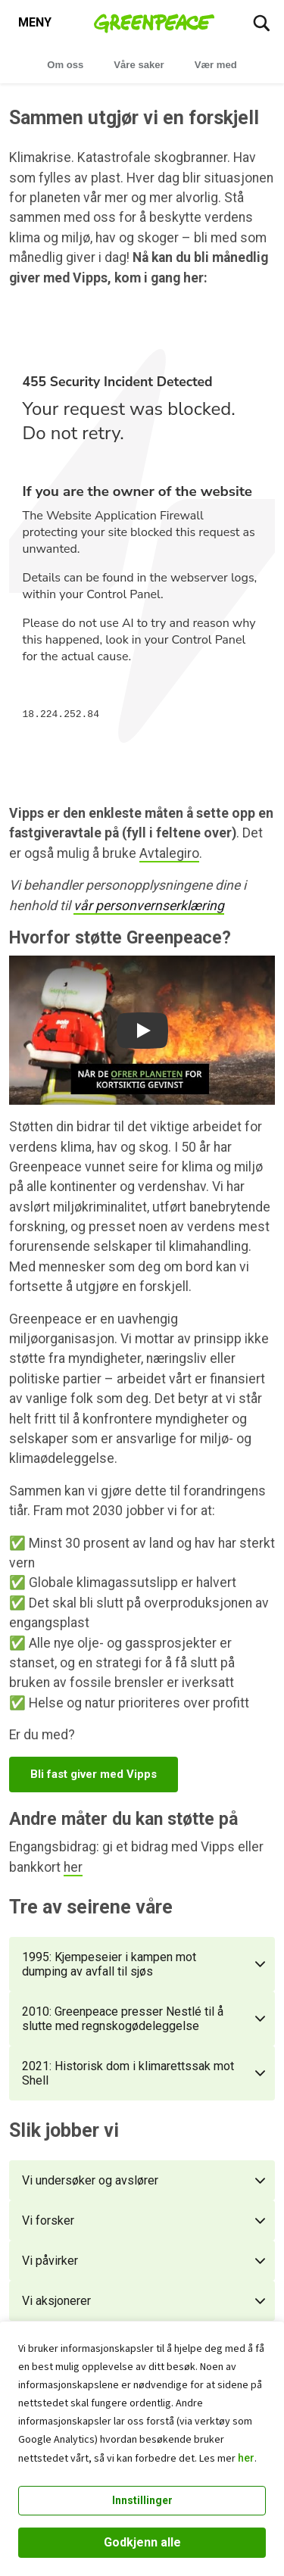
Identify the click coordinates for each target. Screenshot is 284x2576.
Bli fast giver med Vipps (93, 1774)
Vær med (216, 64)
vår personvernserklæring (148, 905)
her (246, 2458)
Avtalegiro (169, 853)
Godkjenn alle (142, 2542)
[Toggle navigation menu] (35, 22)
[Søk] (261, 22)
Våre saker (139, 64)
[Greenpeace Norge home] (154, 22)
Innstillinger (142, 2500)
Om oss (65, 64)
